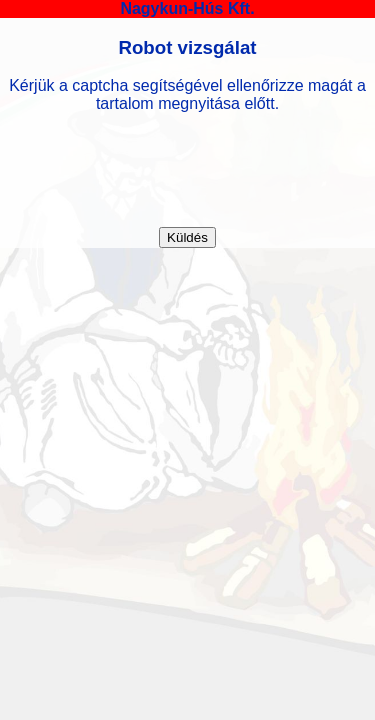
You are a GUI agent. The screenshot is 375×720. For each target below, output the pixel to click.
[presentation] (188, 170)
